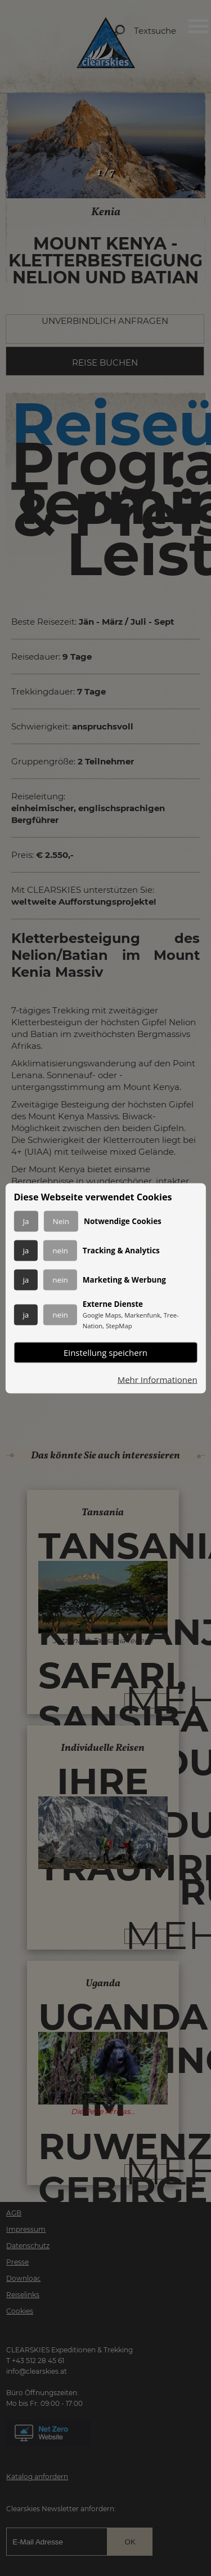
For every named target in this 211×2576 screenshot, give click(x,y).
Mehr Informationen (157, 1379)
